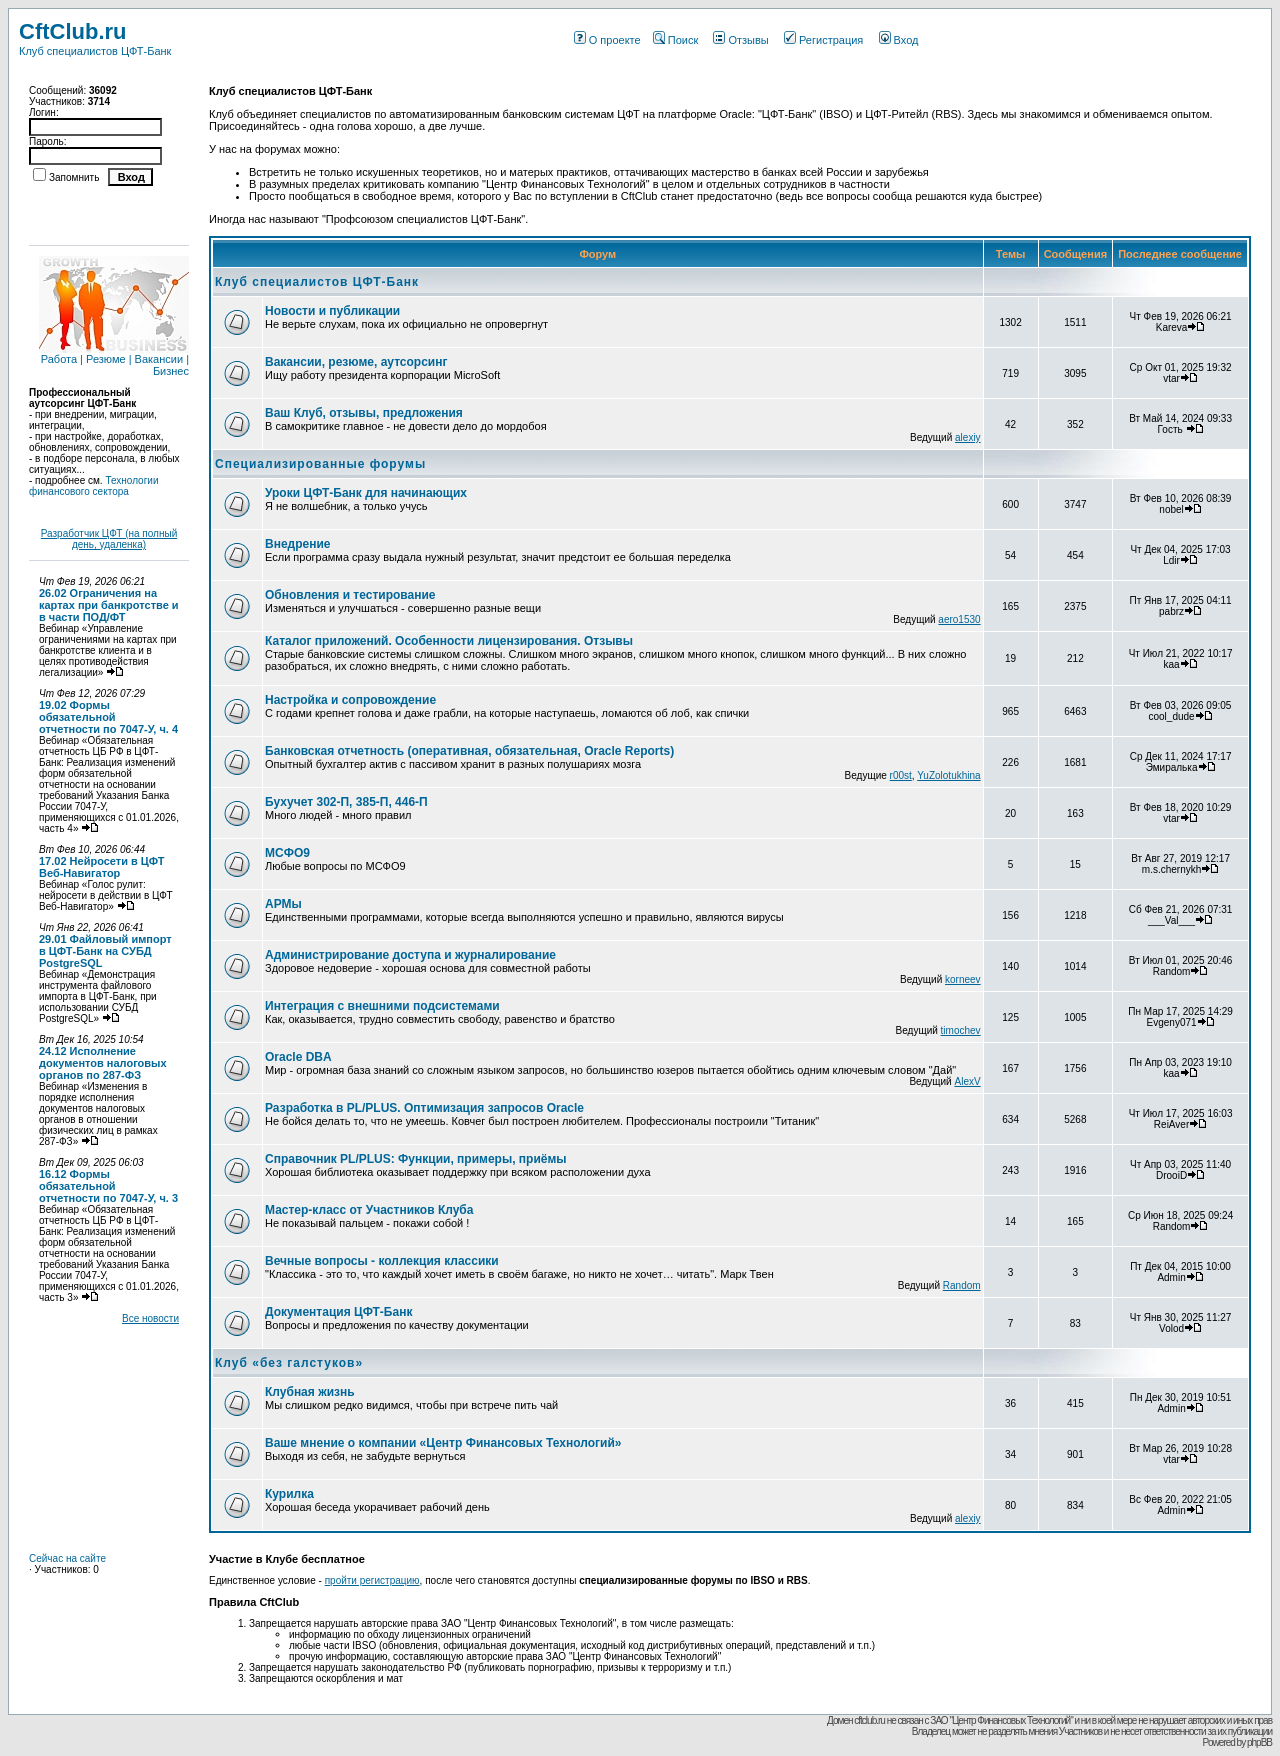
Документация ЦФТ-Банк (338, 1312)
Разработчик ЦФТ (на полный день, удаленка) (109, 539)
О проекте (607, 40)
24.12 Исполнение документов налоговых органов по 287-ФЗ (103, 1063)
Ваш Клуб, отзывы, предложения (364, 413)
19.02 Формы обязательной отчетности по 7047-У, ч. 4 (108, 717)
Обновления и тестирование (350, 595)
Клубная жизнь (310, 1392)
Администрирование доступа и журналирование (410, 955)
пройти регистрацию (372, 1580)
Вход (899, 40)
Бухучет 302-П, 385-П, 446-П (346, 802)
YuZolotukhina (948, 775)
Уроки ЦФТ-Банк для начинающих (366, 493)
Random (962, 1285)
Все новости (150, 1318)
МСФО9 (287, 853)
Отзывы (740, 40)
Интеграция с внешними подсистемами (382, 1006)
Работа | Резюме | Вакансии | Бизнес (114, 360)
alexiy (968, 437)
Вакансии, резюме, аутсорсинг (356, 362)
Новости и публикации (332, 311)
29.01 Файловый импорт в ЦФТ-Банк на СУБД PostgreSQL (105, 951)
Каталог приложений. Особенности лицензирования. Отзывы (449, 641)
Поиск (675, 40)
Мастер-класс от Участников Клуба (369, 1210)
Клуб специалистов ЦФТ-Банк (317, 282)
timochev (961, 1030)
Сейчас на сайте (67, 1558)
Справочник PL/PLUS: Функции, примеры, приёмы (416, 1159)
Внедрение (298, 544)
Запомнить (74, 177)
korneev (963, 979)
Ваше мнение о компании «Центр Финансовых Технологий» (443, 1443)
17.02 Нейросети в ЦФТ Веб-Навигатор (102, 867)
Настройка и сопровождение (350, 700)
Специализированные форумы (320, 464)
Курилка (289, 1494)
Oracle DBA (298, 1057)
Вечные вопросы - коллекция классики (382, 1261)
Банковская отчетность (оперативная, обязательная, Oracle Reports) (469, 751)
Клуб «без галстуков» (289, 1363)
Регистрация (823, 40)
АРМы (283, 904)
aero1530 (959, 619)
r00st (901, 775)
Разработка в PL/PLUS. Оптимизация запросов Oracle (424, 1108)
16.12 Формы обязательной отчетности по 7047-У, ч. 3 (108, 1186)
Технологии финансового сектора (94, 486)
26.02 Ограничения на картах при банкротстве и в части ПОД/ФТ (109, 605)
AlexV (967, 1081)
